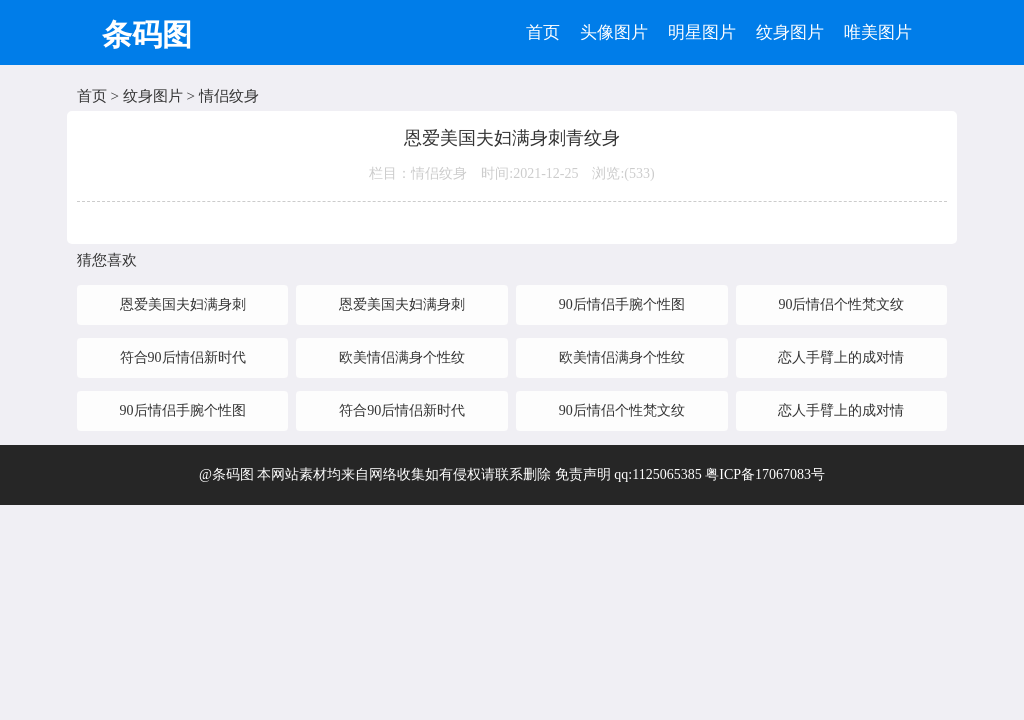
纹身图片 (790, 32)
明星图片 (702, 32)
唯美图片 (878, 32)
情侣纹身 (229, 96)
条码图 (147, 34)
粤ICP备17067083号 (765, 474)
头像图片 (614, 32)
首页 (543, 32)
